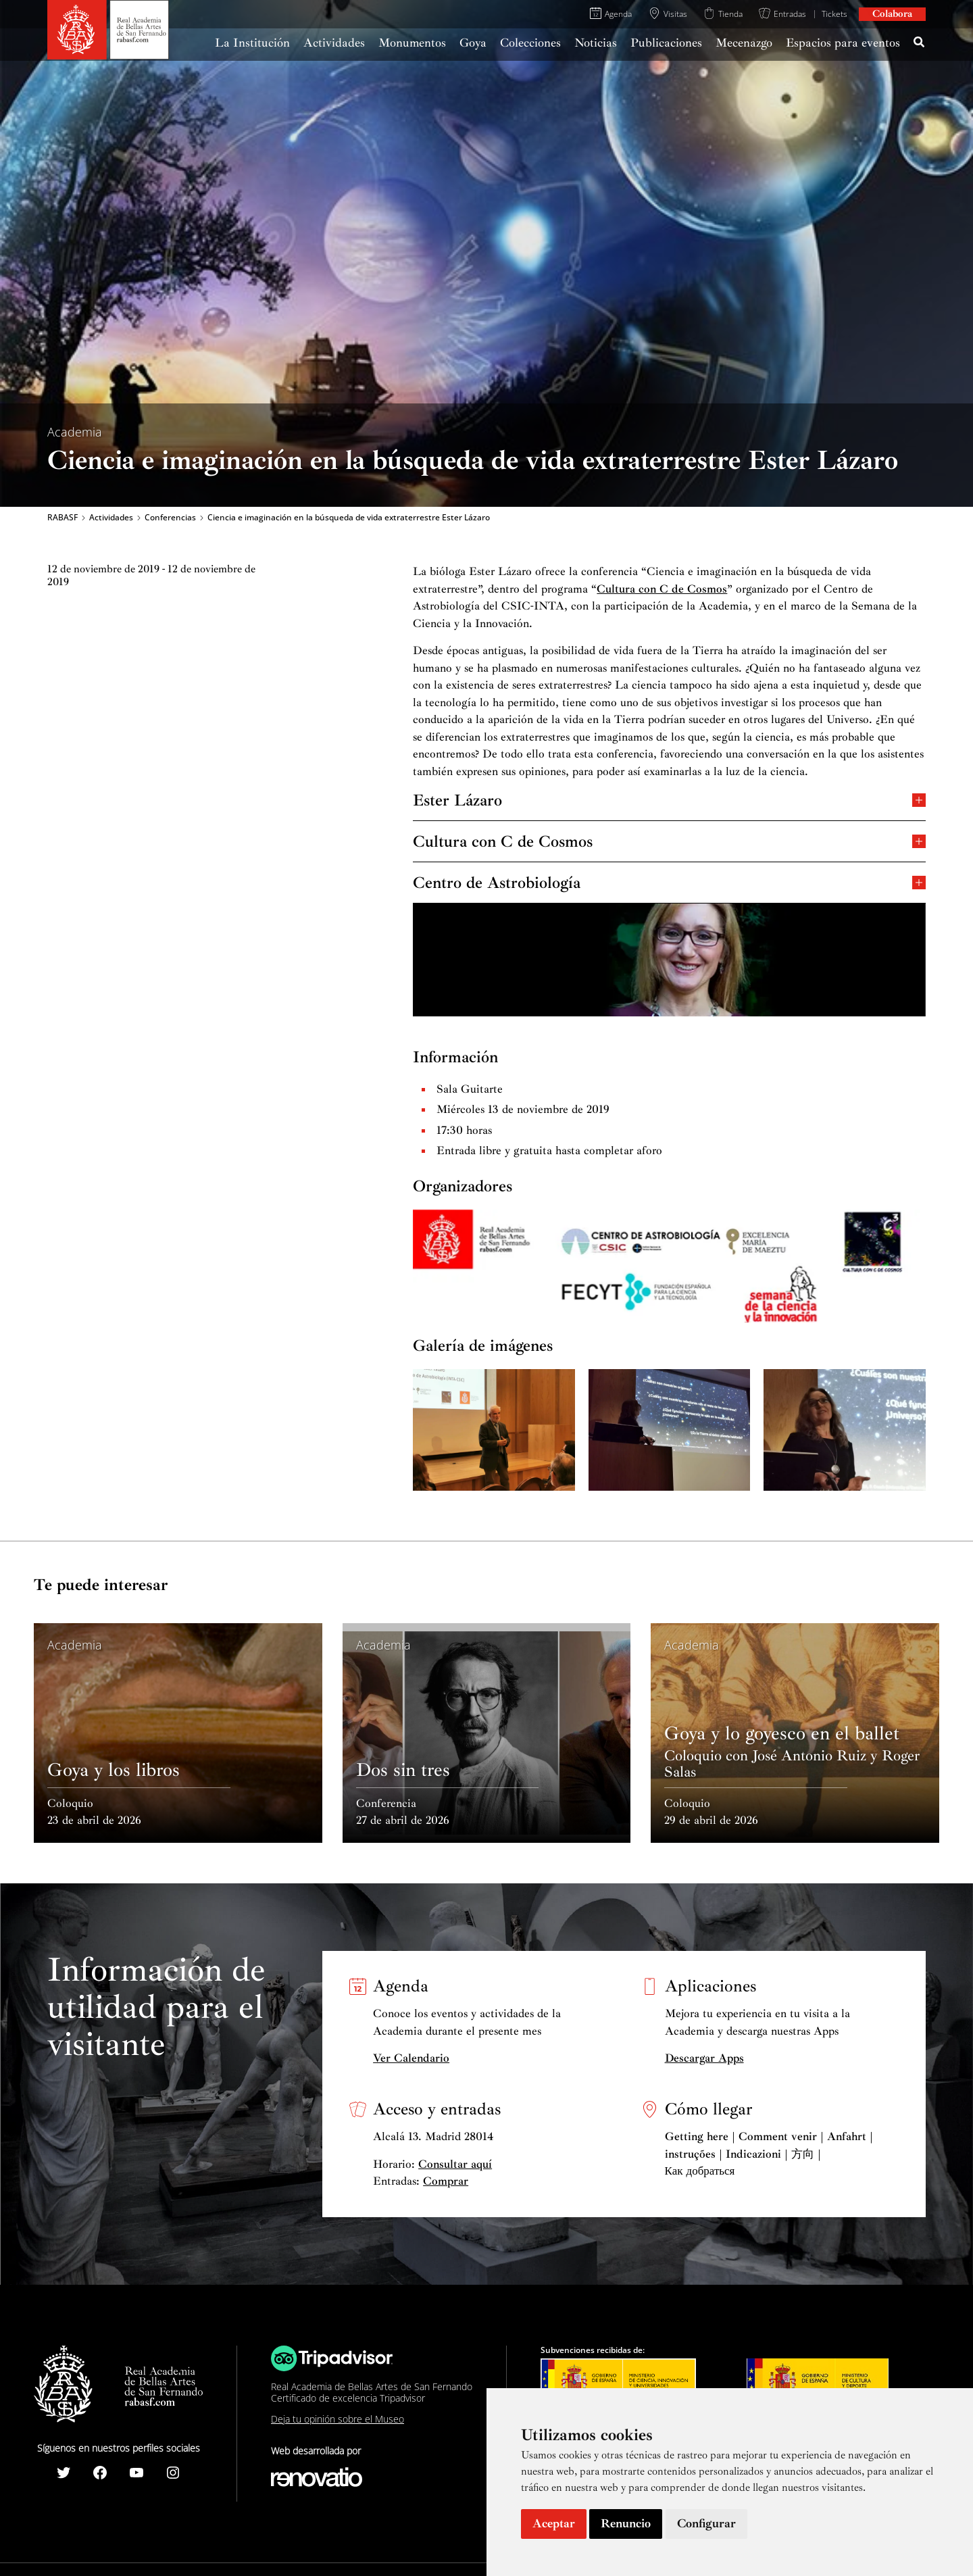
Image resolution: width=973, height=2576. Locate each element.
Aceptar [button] (553, 2523)
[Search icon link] (920, 43)
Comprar (445, 2181)
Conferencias (170, 518)
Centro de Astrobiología (669, 881)
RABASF (62, 518)
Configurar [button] (706, 2523)
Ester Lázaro (669, 799)
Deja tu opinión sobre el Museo (337, 2418)
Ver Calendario (411, 2058)
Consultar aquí (455, 2164)
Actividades (111, 518)
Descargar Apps (704, 2058)
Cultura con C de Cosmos (662, 589)
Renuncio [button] (626, 2523)
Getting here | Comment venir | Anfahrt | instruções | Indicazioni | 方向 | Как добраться (769, 2153)
